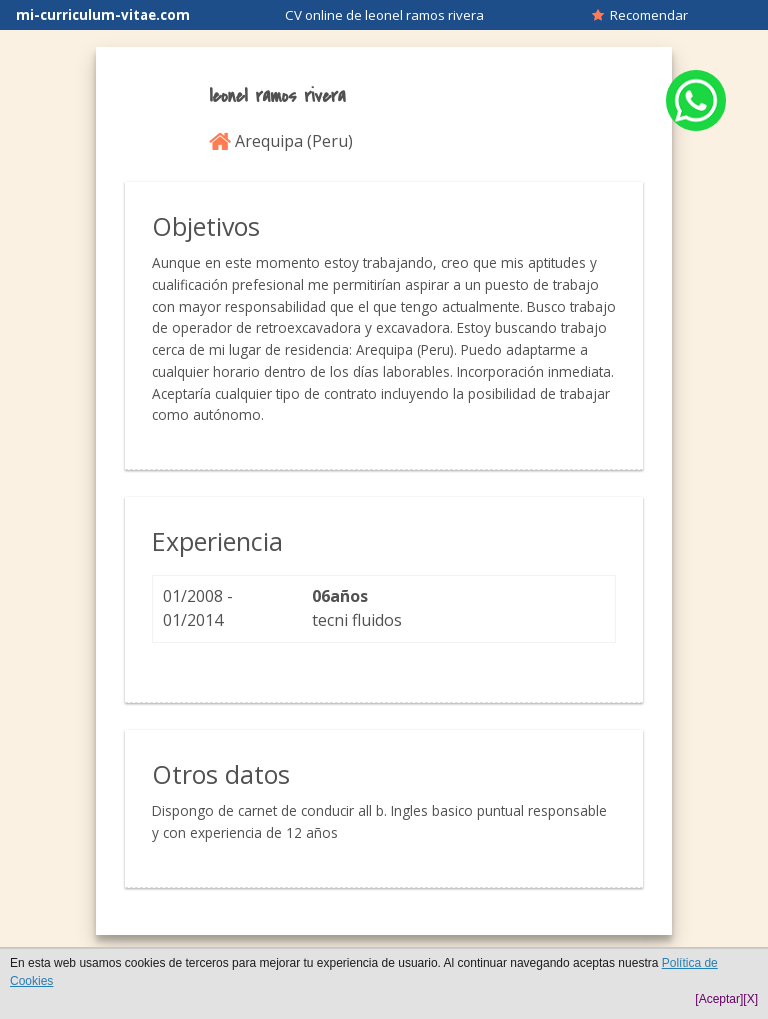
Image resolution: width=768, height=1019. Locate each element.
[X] (750, 999)
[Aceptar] (719, 999)
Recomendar (640, 15)
